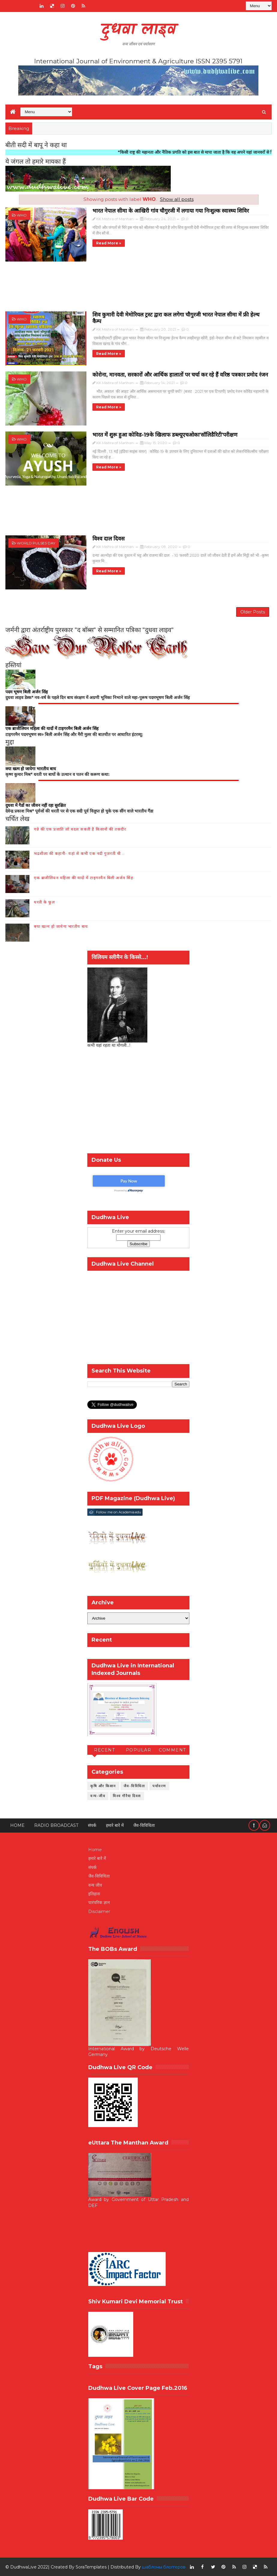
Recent (104, 1750)
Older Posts (252, 612)
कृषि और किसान (103, 1786)
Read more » (108, 243)
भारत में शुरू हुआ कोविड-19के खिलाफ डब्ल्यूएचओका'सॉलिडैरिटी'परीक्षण (164, 434)
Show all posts (177, 199)
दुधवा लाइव (138, 30)
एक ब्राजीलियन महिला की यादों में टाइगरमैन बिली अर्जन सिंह (83, 877)
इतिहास (94, 1893)
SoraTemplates (91, 2567)
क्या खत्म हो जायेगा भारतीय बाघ (61, 926)
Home (17, 1825)
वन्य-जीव (97, 1796)
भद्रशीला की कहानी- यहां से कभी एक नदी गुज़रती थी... (79, 853)
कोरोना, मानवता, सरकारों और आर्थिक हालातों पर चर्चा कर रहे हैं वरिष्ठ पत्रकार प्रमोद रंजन (180, 374)
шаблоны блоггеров (163, 2567)
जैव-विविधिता (134, 1786)
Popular (139, 1750)
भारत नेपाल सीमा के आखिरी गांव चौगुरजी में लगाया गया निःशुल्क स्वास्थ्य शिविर (170, 210)
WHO (22, 215)
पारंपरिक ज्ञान (99, 1902)
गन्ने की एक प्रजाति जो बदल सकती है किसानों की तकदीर (80, 829)
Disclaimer (99, 1911)
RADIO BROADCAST (56, 1825)
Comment (172, 1750)
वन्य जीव (95, 1885)
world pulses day (36, 543)
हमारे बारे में (115, 1825)
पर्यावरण (159, 1786)
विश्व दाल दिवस (108, 538)
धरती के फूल (44, 902)
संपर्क (92, 1825)
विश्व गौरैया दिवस (127, 1796)
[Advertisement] (138, 289)
